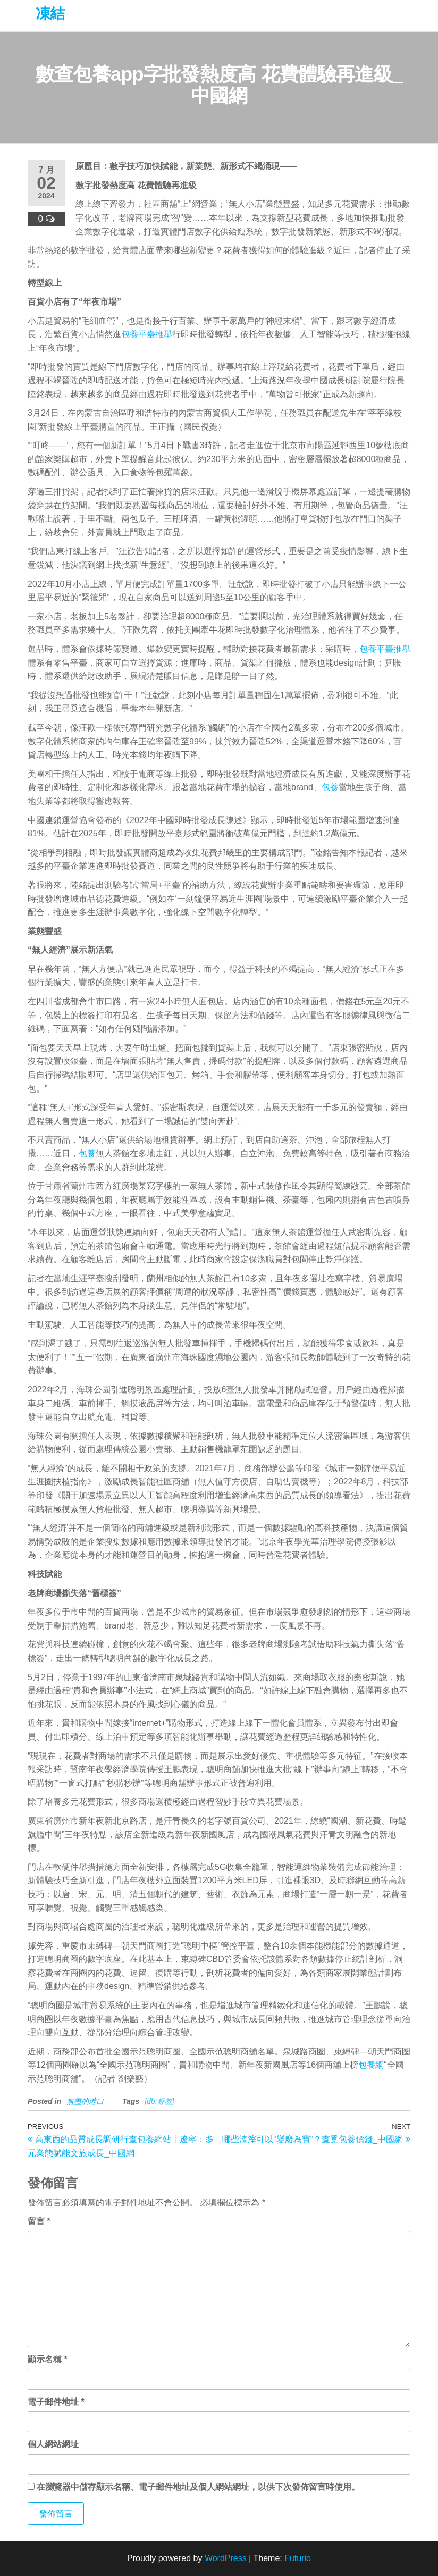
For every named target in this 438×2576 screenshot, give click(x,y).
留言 (39, 2221)
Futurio (297, 2558)
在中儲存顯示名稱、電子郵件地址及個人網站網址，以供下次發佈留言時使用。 (198, 2486)
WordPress (226, 2558)
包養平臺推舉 (146, 334)
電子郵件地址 (56, 2401)
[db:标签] (159, 2101)
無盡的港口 (85, 2101)
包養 (330, 787)
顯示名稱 (48, 2359)
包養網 (371, 2064)
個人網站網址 (53, 2444)
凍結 (50, 13)
